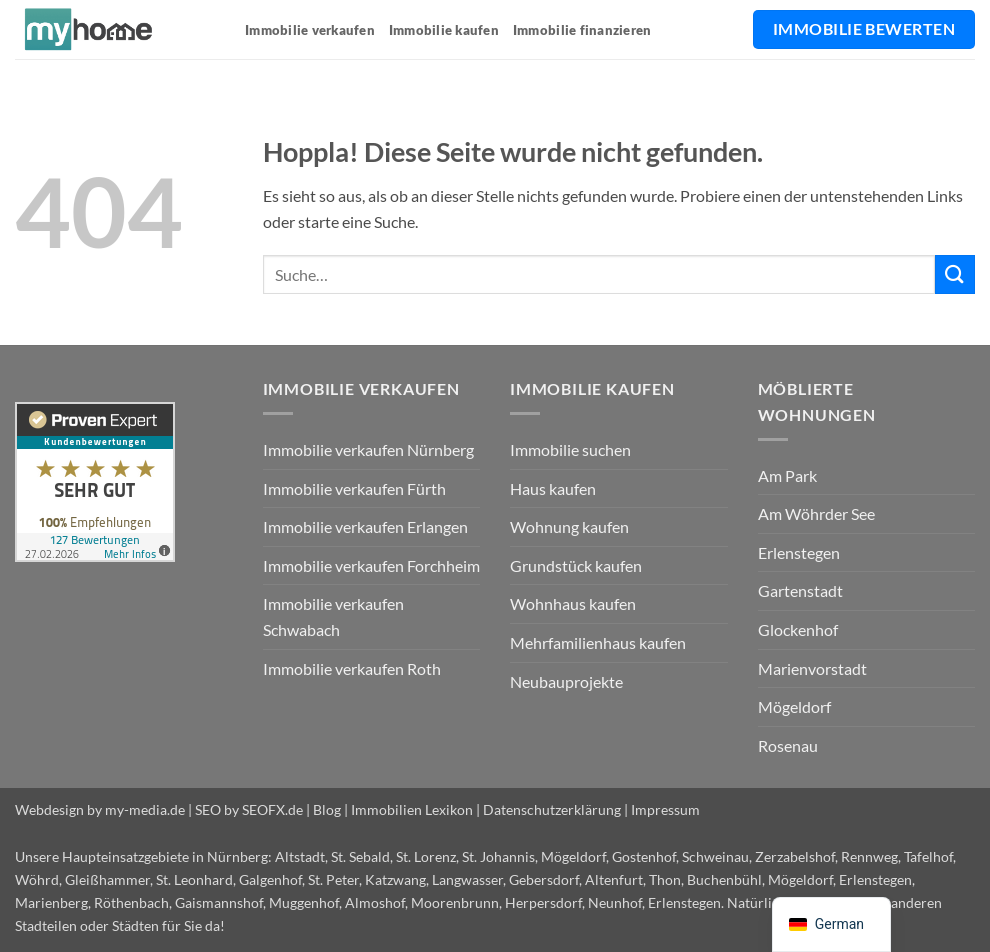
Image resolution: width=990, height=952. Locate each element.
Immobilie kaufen (444, 30)
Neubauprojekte (566, 681)
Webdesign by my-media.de (100, 809)
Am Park (787, 475)
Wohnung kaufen (569, 526)
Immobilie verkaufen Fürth (354, 488)
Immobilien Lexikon (412, 809)
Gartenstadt (800, 590)
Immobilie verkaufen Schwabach (333, 616)
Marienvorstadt (812, 668)
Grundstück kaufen (576, 565)
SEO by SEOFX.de (249, 809)
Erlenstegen (799, 552)
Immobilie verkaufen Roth (352, 668)
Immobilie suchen (570, 449)
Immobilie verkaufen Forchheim (371, 565)
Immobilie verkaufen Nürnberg (368, 449)
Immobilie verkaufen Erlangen (365, 526)
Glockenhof (798, 629)
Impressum (665, 809)
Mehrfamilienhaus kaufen (598, 642)
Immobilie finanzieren (582, 30)
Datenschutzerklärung (552, 809)
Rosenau (788, 745)
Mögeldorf (794, 706)
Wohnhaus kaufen (573, 603)
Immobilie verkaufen (310, 30)
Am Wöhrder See (816, 513)
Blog (327, 809)
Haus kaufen (553, 488)
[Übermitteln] (955, 274)
